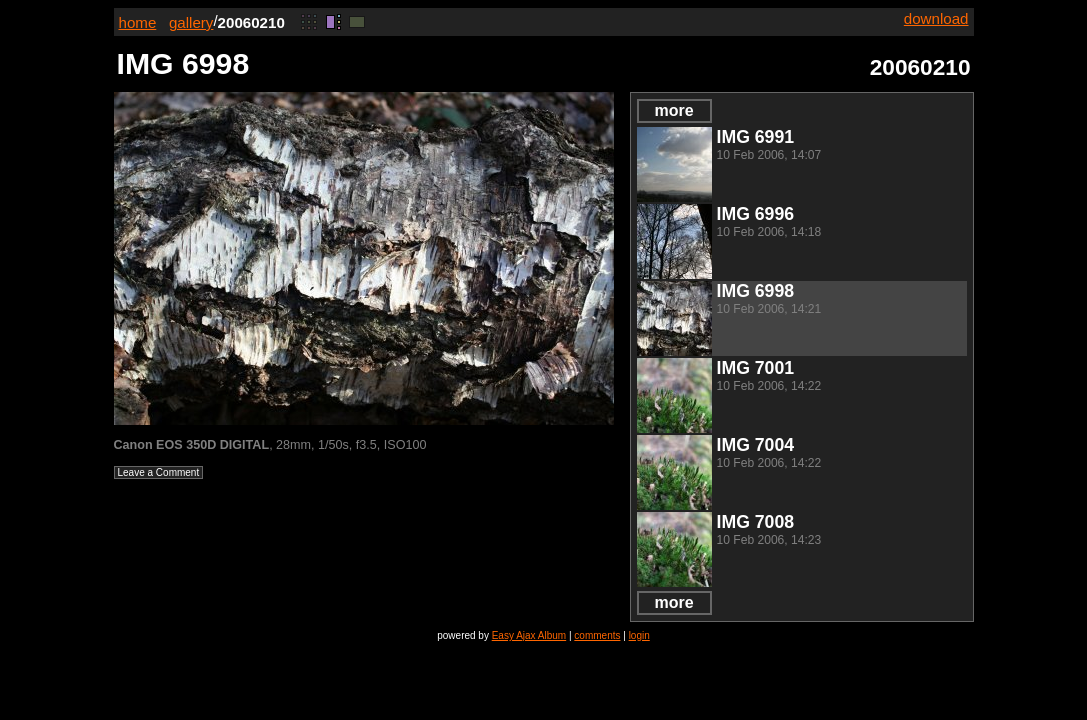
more (673, 110)
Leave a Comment (159, 472)
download (936, 18)
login (639, 635)
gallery (191, 22)
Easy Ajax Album (529, 635)
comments (597, 635)
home (138, 22)
